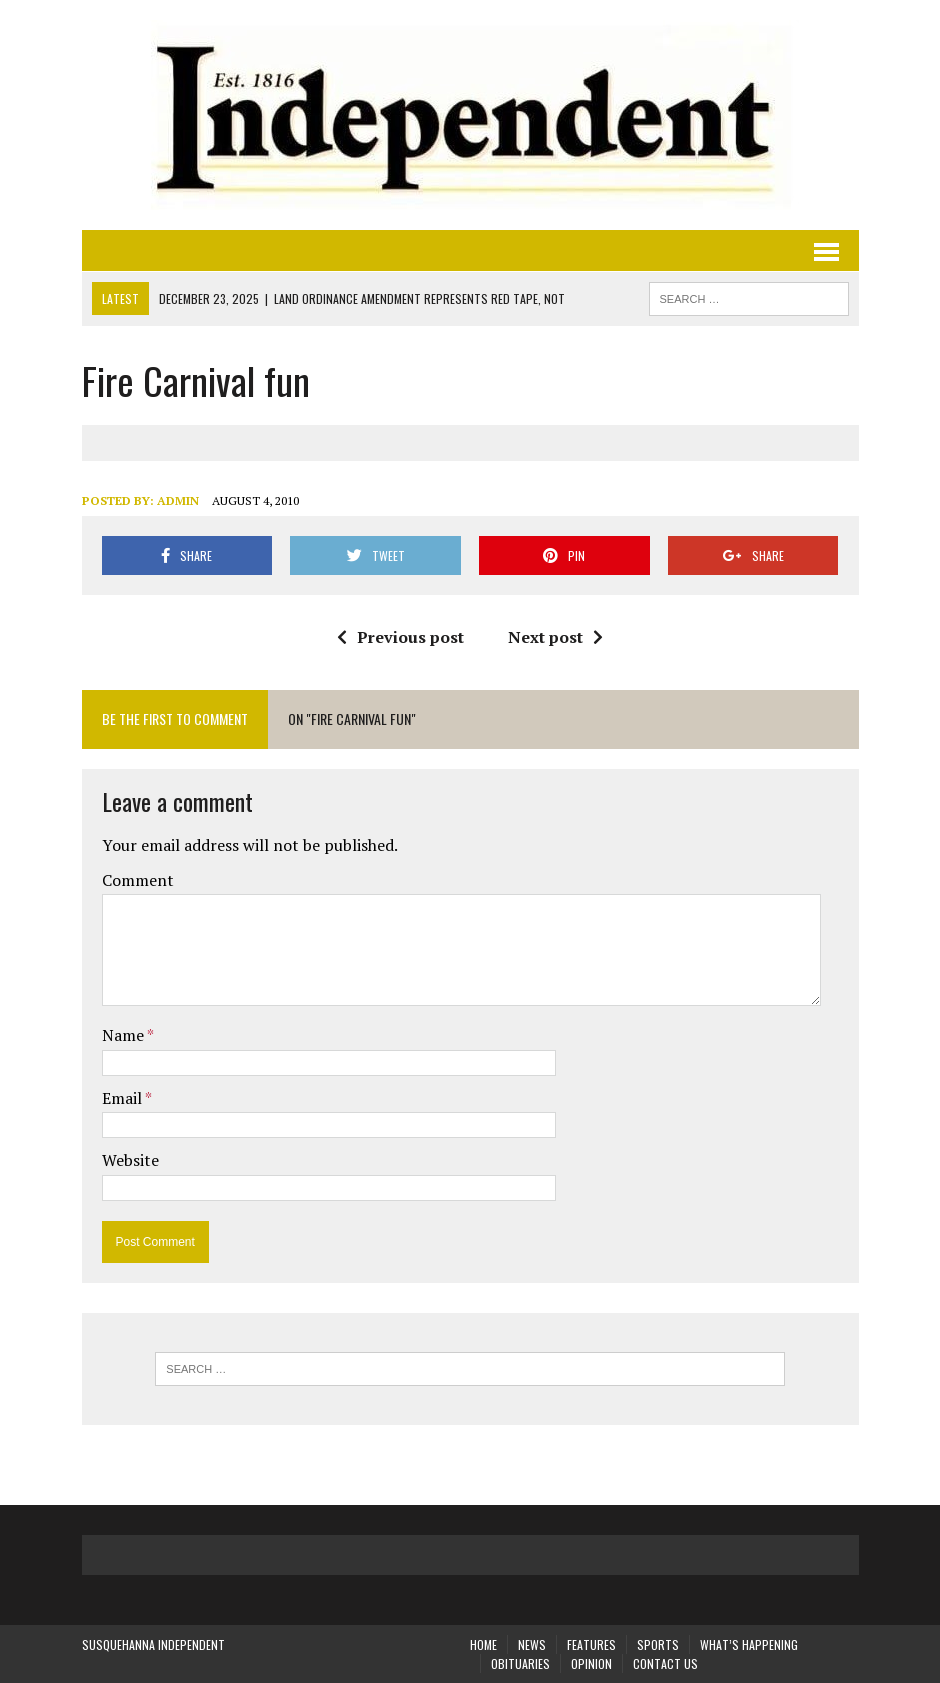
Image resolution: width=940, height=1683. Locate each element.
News (532, 1644)
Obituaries (520, 1663)
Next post (555, 637)
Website (130, 1160)
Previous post (400, 637)
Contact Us (665, 1663)
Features (591, 1644)
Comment (138, 880)
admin (178, 500)
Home (483, 1644)
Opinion (591, 1663)
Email (123, 1098)
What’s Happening (749, 1644)
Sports (658, 1644)
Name (124, 1035)
